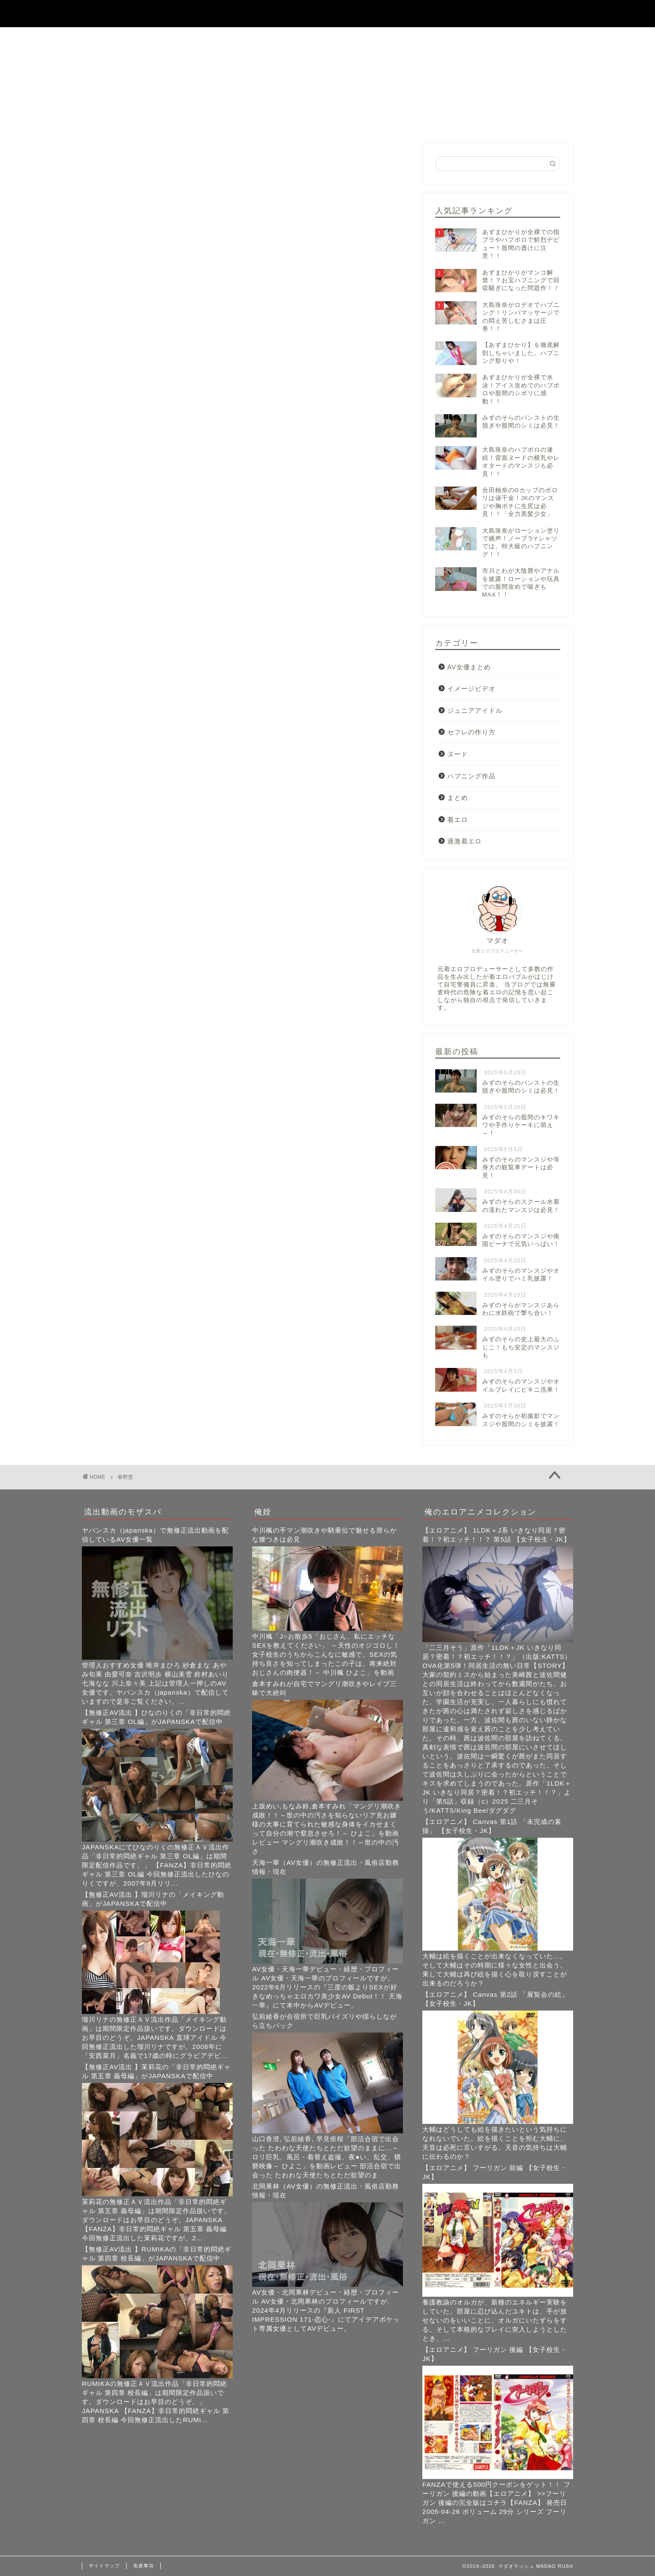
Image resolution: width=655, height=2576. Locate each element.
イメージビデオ (471, 688)
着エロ (457, 819)
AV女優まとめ (469, 667)
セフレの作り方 (471, 732)
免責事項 (143, 2565)
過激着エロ (464, 841)
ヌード (457, 754)
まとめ (457, 797)
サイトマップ (104, 2565)
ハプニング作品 (471, 776)
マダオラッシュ (327, 13)
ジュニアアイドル (474, 710)
